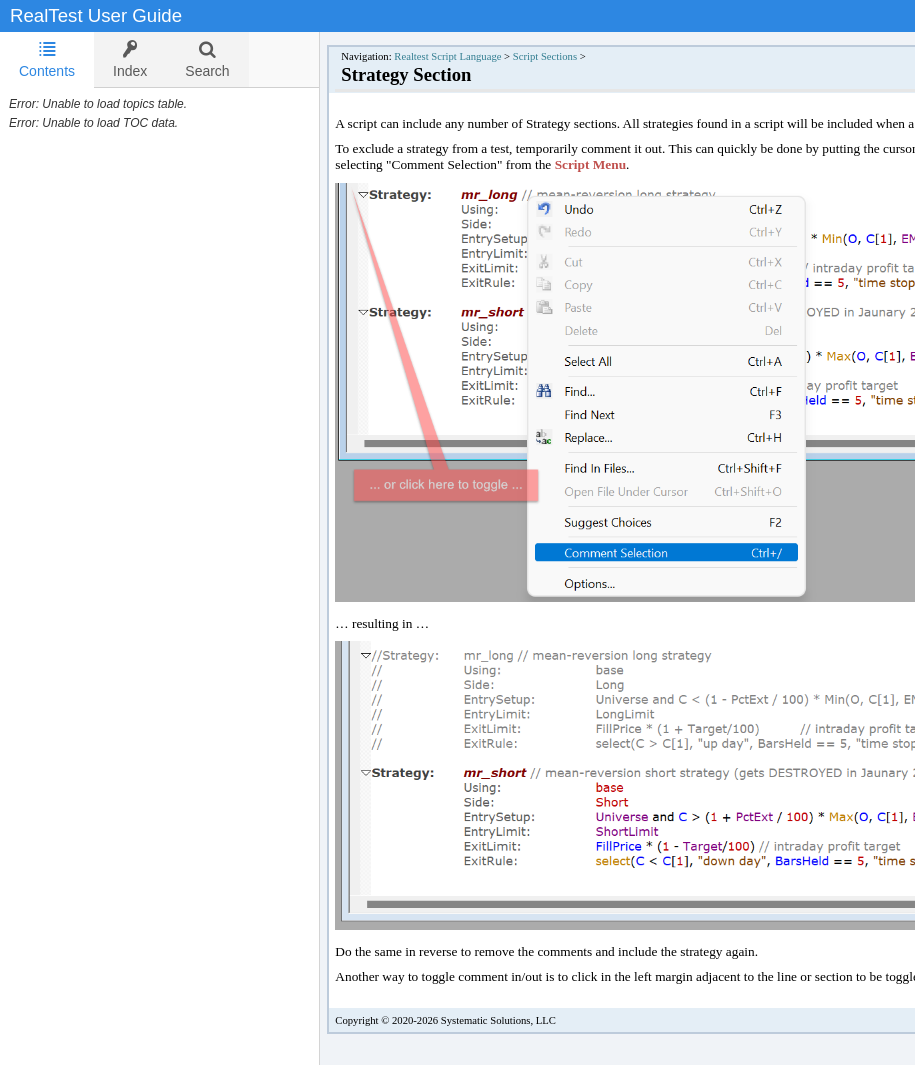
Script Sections (545, 56)
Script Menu (590, 164)
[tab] (47, 60)
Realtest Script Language (447, 56)
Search (207, 59)
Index (130, 59)
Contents (47, 59)
